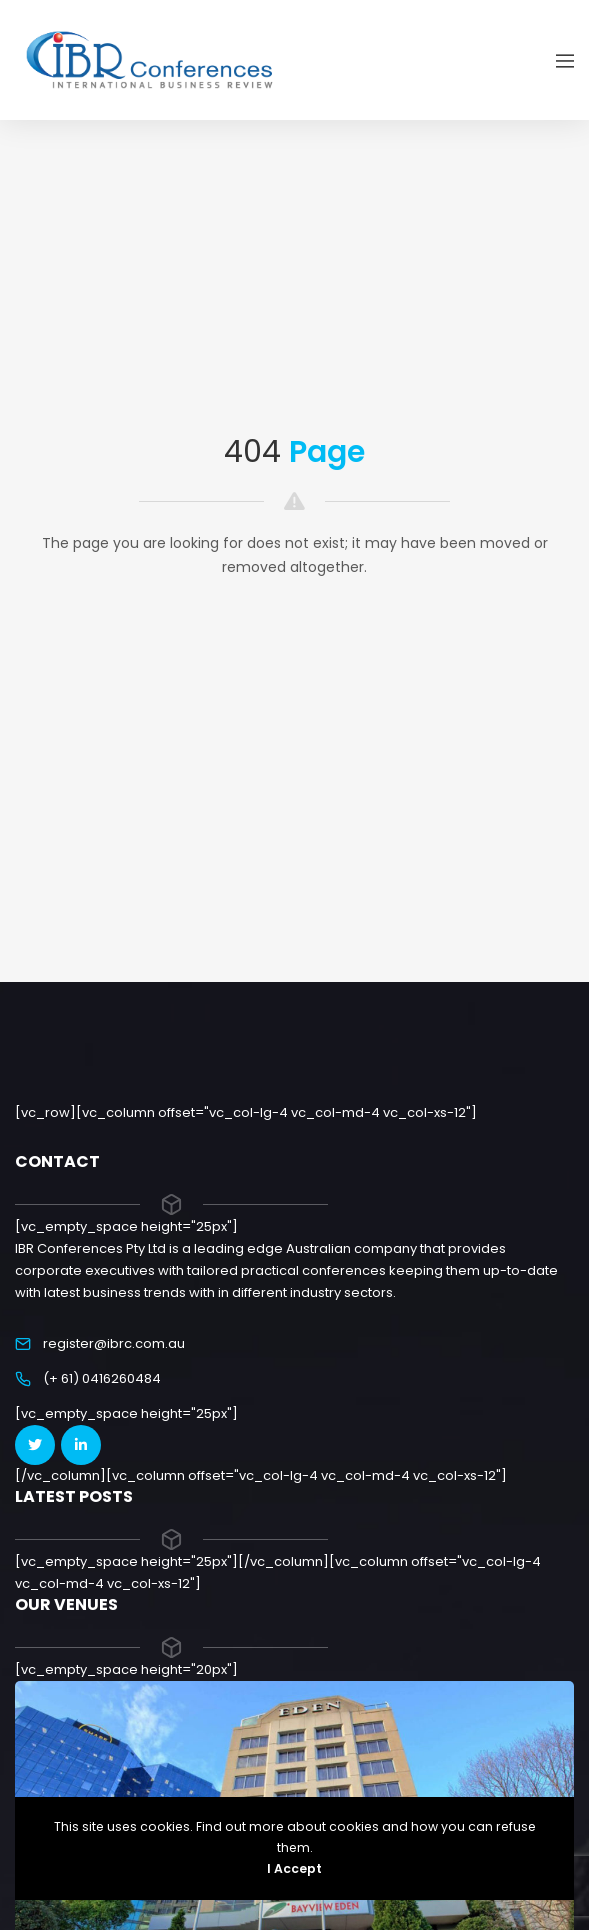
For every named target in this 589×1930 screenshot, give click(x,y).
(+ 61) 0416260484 (102, 1378)
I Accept (294, 1868)
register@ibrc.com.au (114, 1343)
